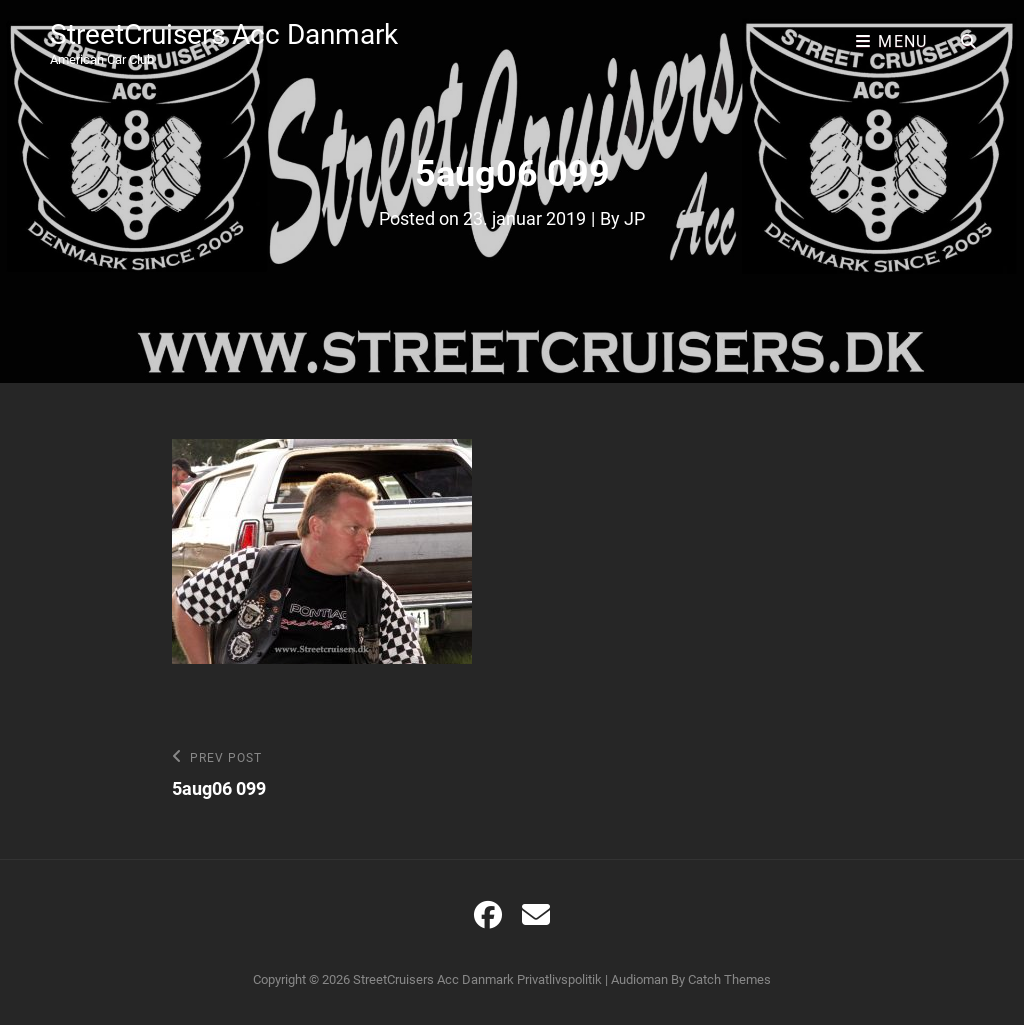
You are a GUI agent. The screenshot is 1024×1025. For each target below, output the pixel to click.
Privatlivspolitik (559, 979)
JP (634, 218)
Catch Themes (729, 979)
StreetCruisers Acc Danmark (224, 34)
